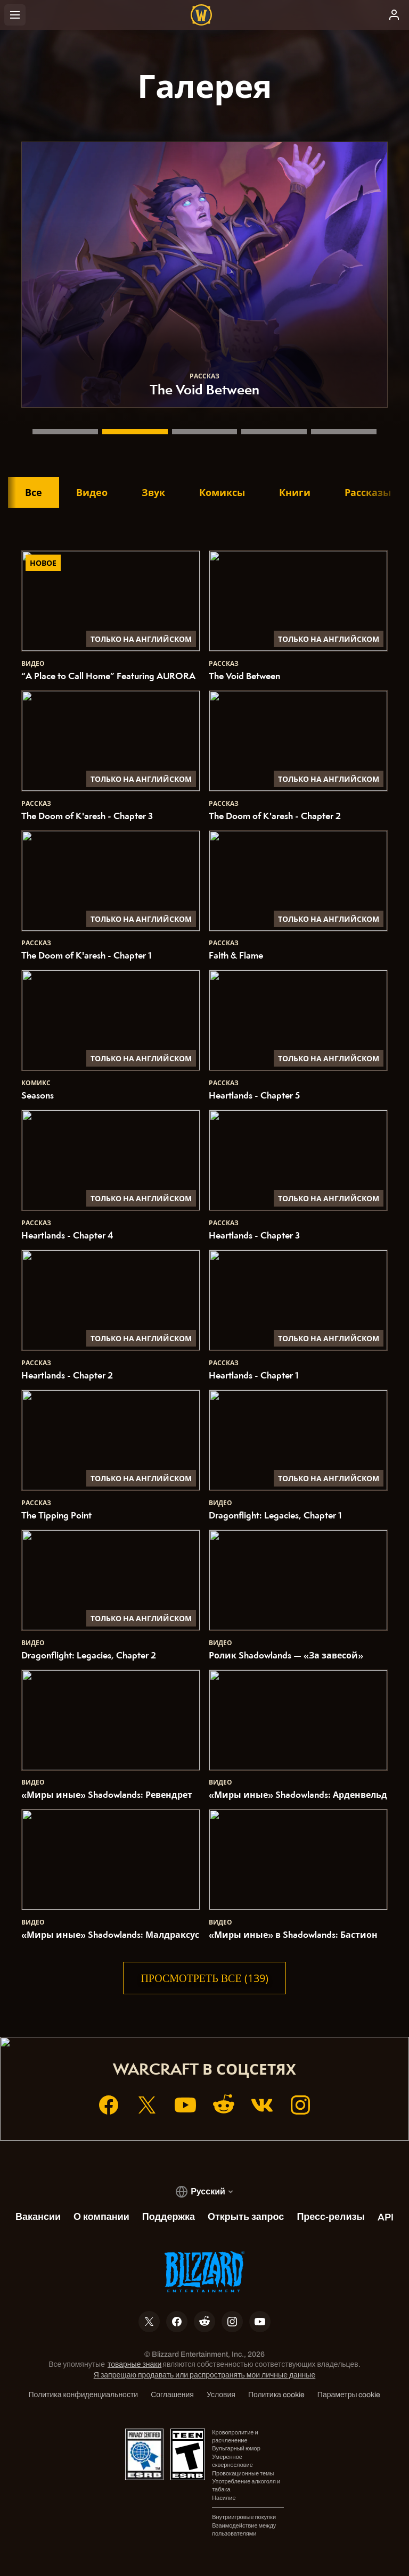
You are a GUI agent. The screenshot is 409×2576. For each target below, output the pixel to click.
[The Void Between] (135, 431)
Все (33, 492)
